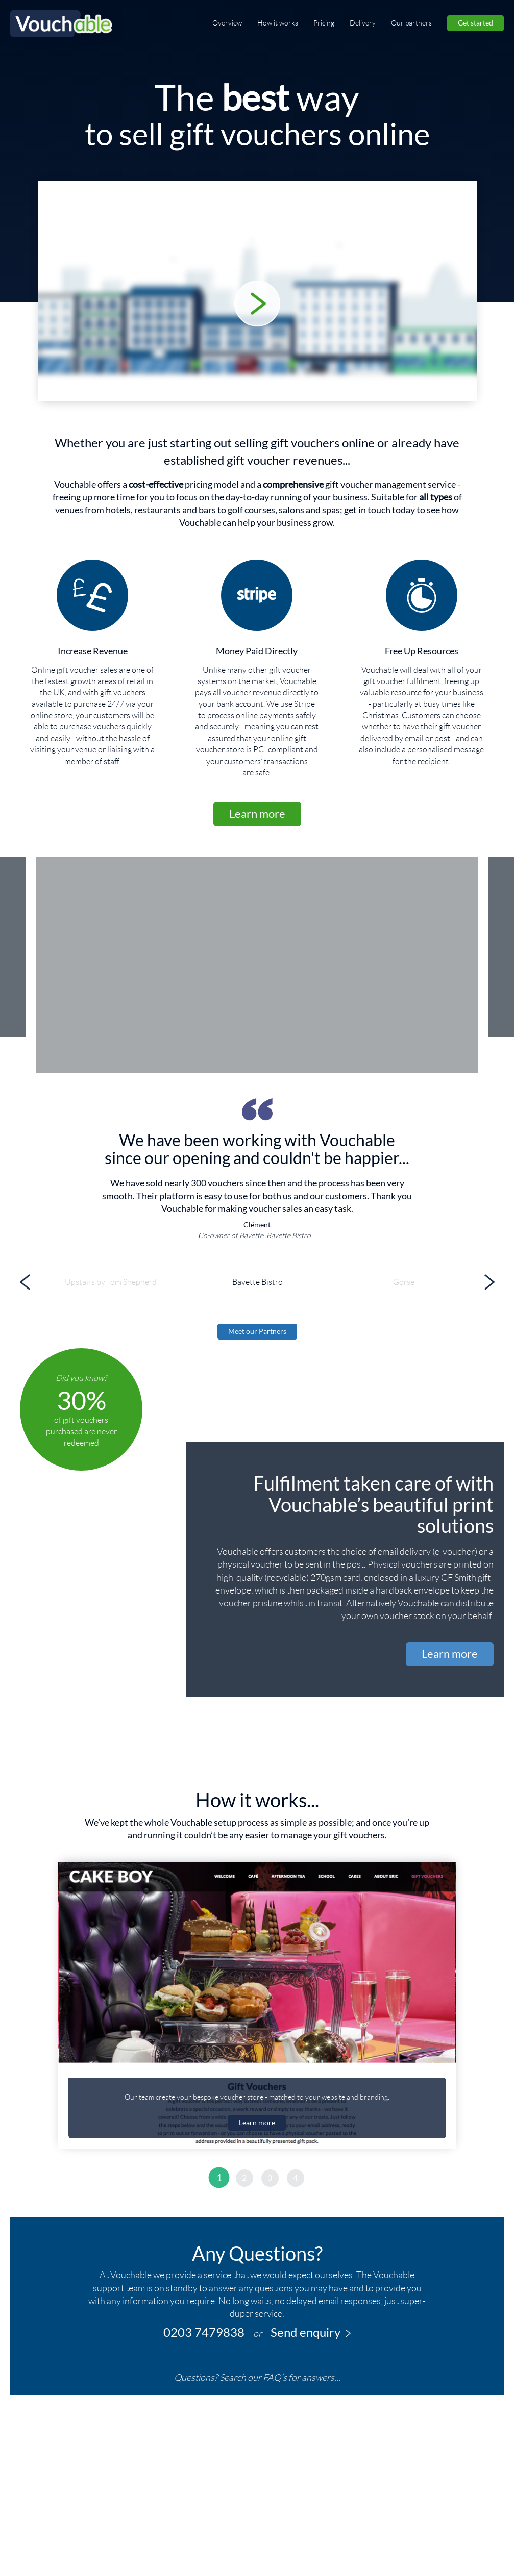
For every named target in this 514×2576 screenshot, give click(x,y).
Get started (475, 22)
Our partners (411, 23)
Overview (227, 23)
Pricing (323, 23)
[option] (257, 1049)
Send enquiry (311, 2332)
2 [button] (244, 2178)
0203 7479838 (203, 2332)
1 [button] (219, 2178)
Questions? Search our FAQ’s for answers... (257, 2377)
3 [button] (269, 2178)
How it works (277, 23)
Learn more (257, 813)
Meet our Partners (257, 1331)
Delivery (363, 23)
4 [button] (295, 2178)
